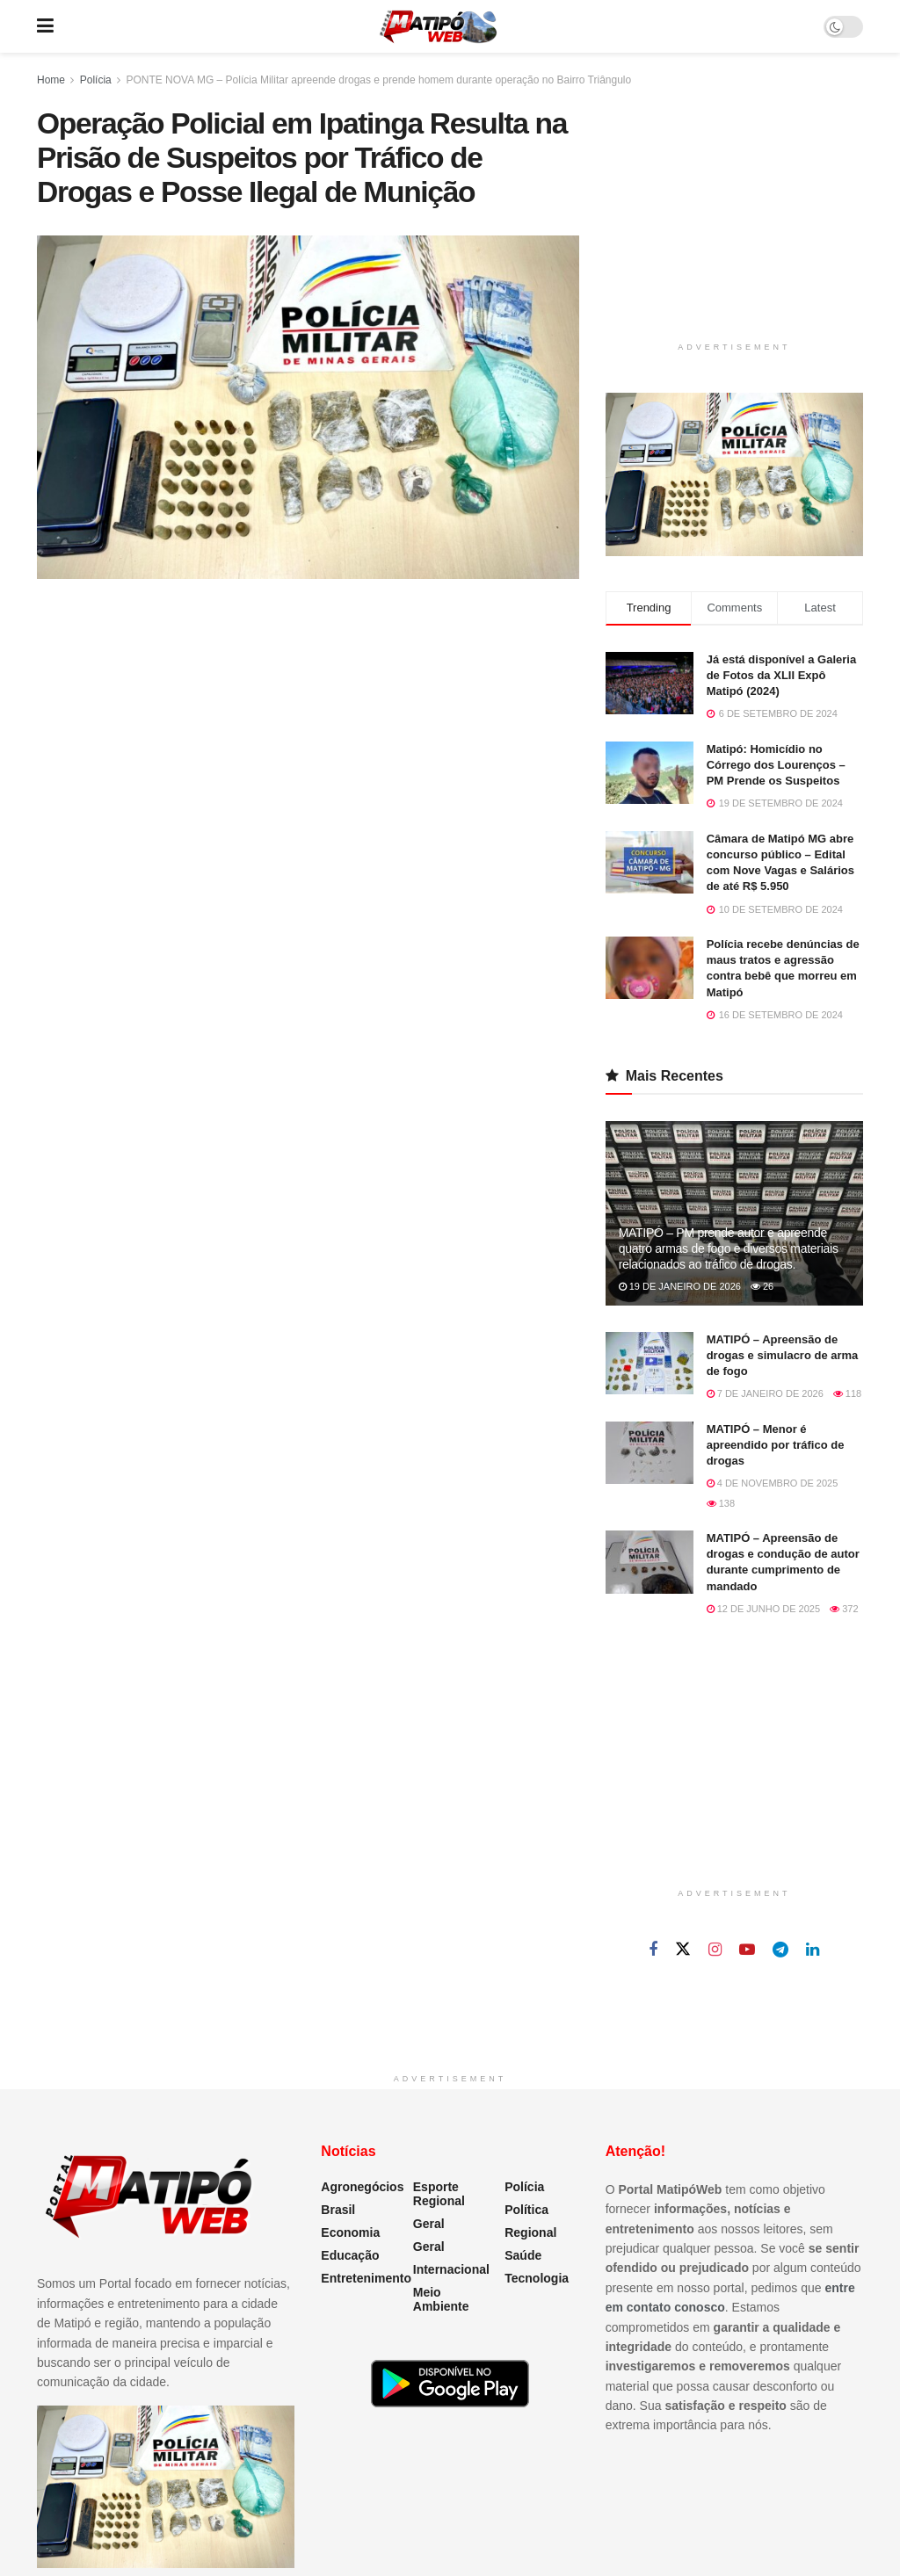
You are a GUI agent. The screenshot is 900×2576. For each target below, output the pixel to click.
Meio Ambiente (441, 2299)
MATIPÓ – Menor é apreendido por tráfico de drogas (776, 1444)
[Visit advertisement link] (734, 474)
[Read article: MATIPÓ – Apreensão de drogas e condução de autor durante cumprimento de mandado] (649, 1562)
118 (847, 1393)
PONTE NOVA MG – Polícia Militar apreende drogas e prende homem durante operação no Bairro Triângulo (378, 80)
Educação (350, 2255)
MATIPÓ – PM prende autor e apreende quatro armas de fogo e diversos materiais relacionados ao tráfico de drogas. (728, 1248)
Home (51, 80)
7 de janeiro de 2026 (765, 1393)
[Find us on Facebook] (653, 1950)
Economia (350, 2232)
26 (762, 1286)
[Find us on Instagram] (715, 1950)
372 (844, 1608)
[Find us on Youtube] (747, 1950)
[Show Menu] (45, 26)
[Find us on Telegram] (780, 1950)
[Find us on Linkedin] (812, 1950)
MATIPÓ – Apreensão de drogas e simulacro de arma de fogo (783, 1355)
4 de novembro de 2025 (772, 1483)
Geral (429, 2224)
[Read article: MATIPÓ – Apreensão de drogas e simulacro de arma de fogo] (649, 1363)
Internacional (451, 2269)
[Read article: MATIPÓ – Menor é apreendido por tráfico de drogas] (649, 1453)
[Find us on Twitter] (683, 1949)
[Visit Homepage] (438, 26)
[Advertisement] (737, 217)
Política (526, 2210)
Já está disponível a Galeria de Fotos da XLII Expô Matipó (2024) (782, 675)
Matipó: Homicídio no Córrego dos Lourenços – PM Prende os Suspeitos (776, 764)
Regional (530, 2232)
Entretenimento (366, 2278)
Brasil (338, 2210)
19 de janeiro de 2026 (680, 1286)
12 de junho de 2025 (763, 1608)
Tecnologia (536, 2278)
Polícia (96, 80)
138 (721, 1503)
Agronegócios (362, 2187)
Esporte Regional (439, 2194)
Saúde (522, 2255)
